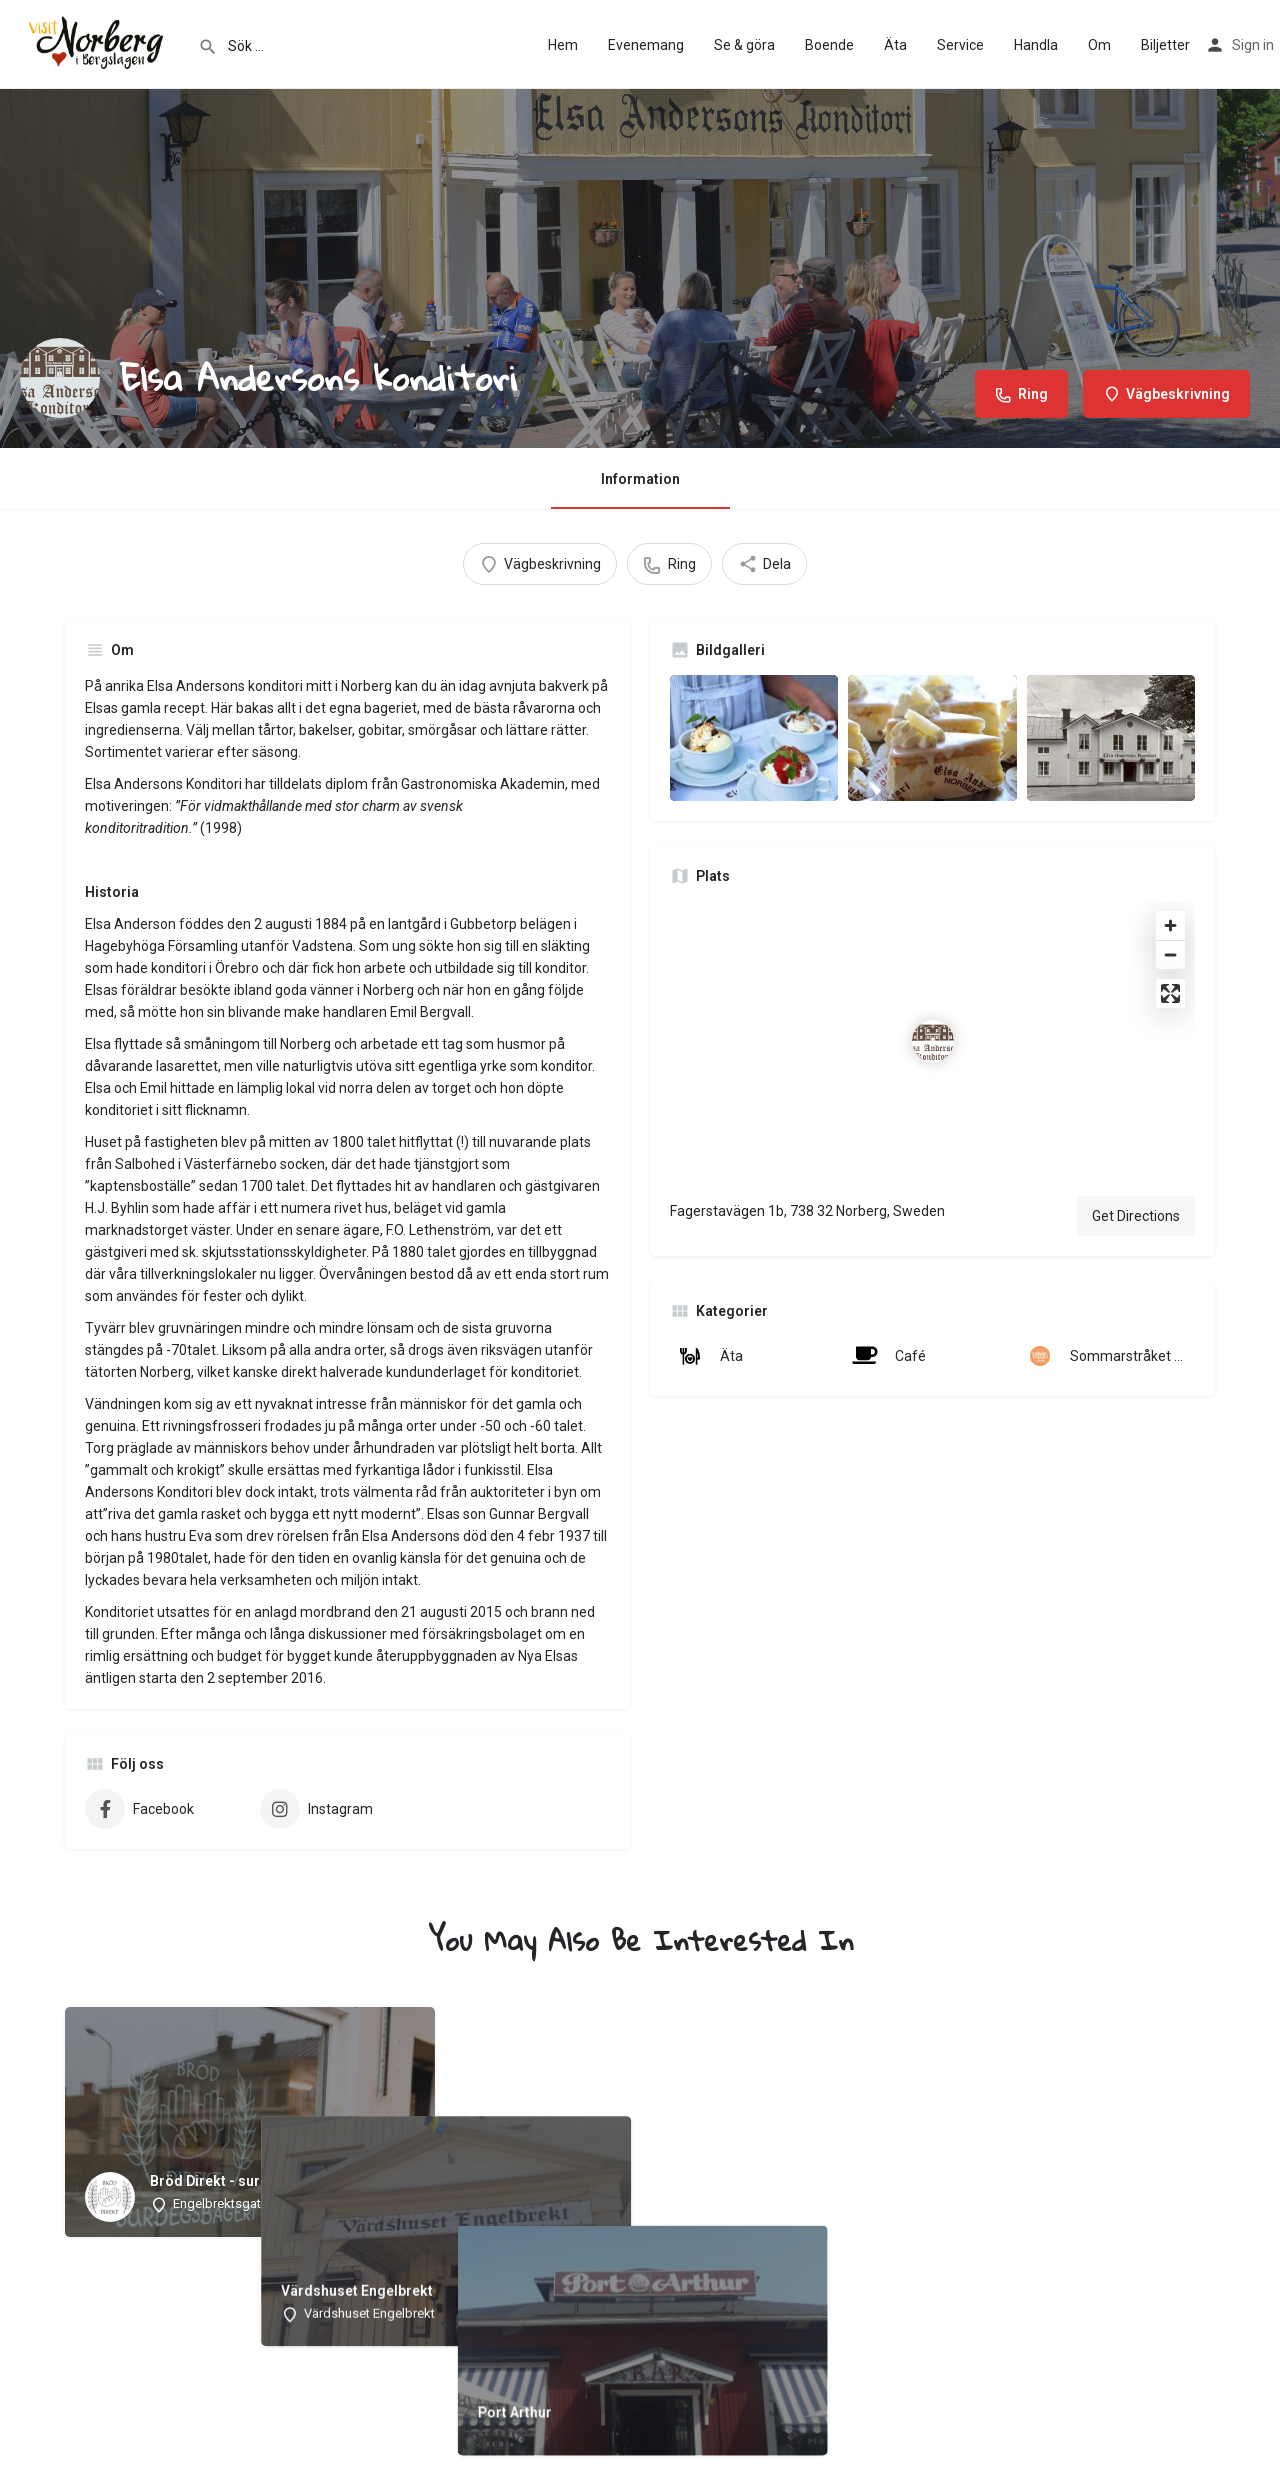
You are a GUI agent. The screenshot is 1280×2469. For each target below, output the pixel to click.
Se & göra (744, 45)
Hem (563, 45)
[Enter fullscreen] (1170, 993)
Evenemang (646, 45)
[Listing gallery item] (754, 738)
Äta (895, 45)
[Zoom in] (1170, 925)
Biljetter (1165, 45)
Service (960, 45)
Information (640, 479)
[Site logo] (99, 43)
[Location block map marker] (933, 1041)
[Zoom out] (1170, 954)
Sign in (1253, 45)
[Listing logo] (60, 378)
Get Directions (1136, 1216)
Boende (829, 45)
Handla (1036, 45)
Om (1099, 45)
